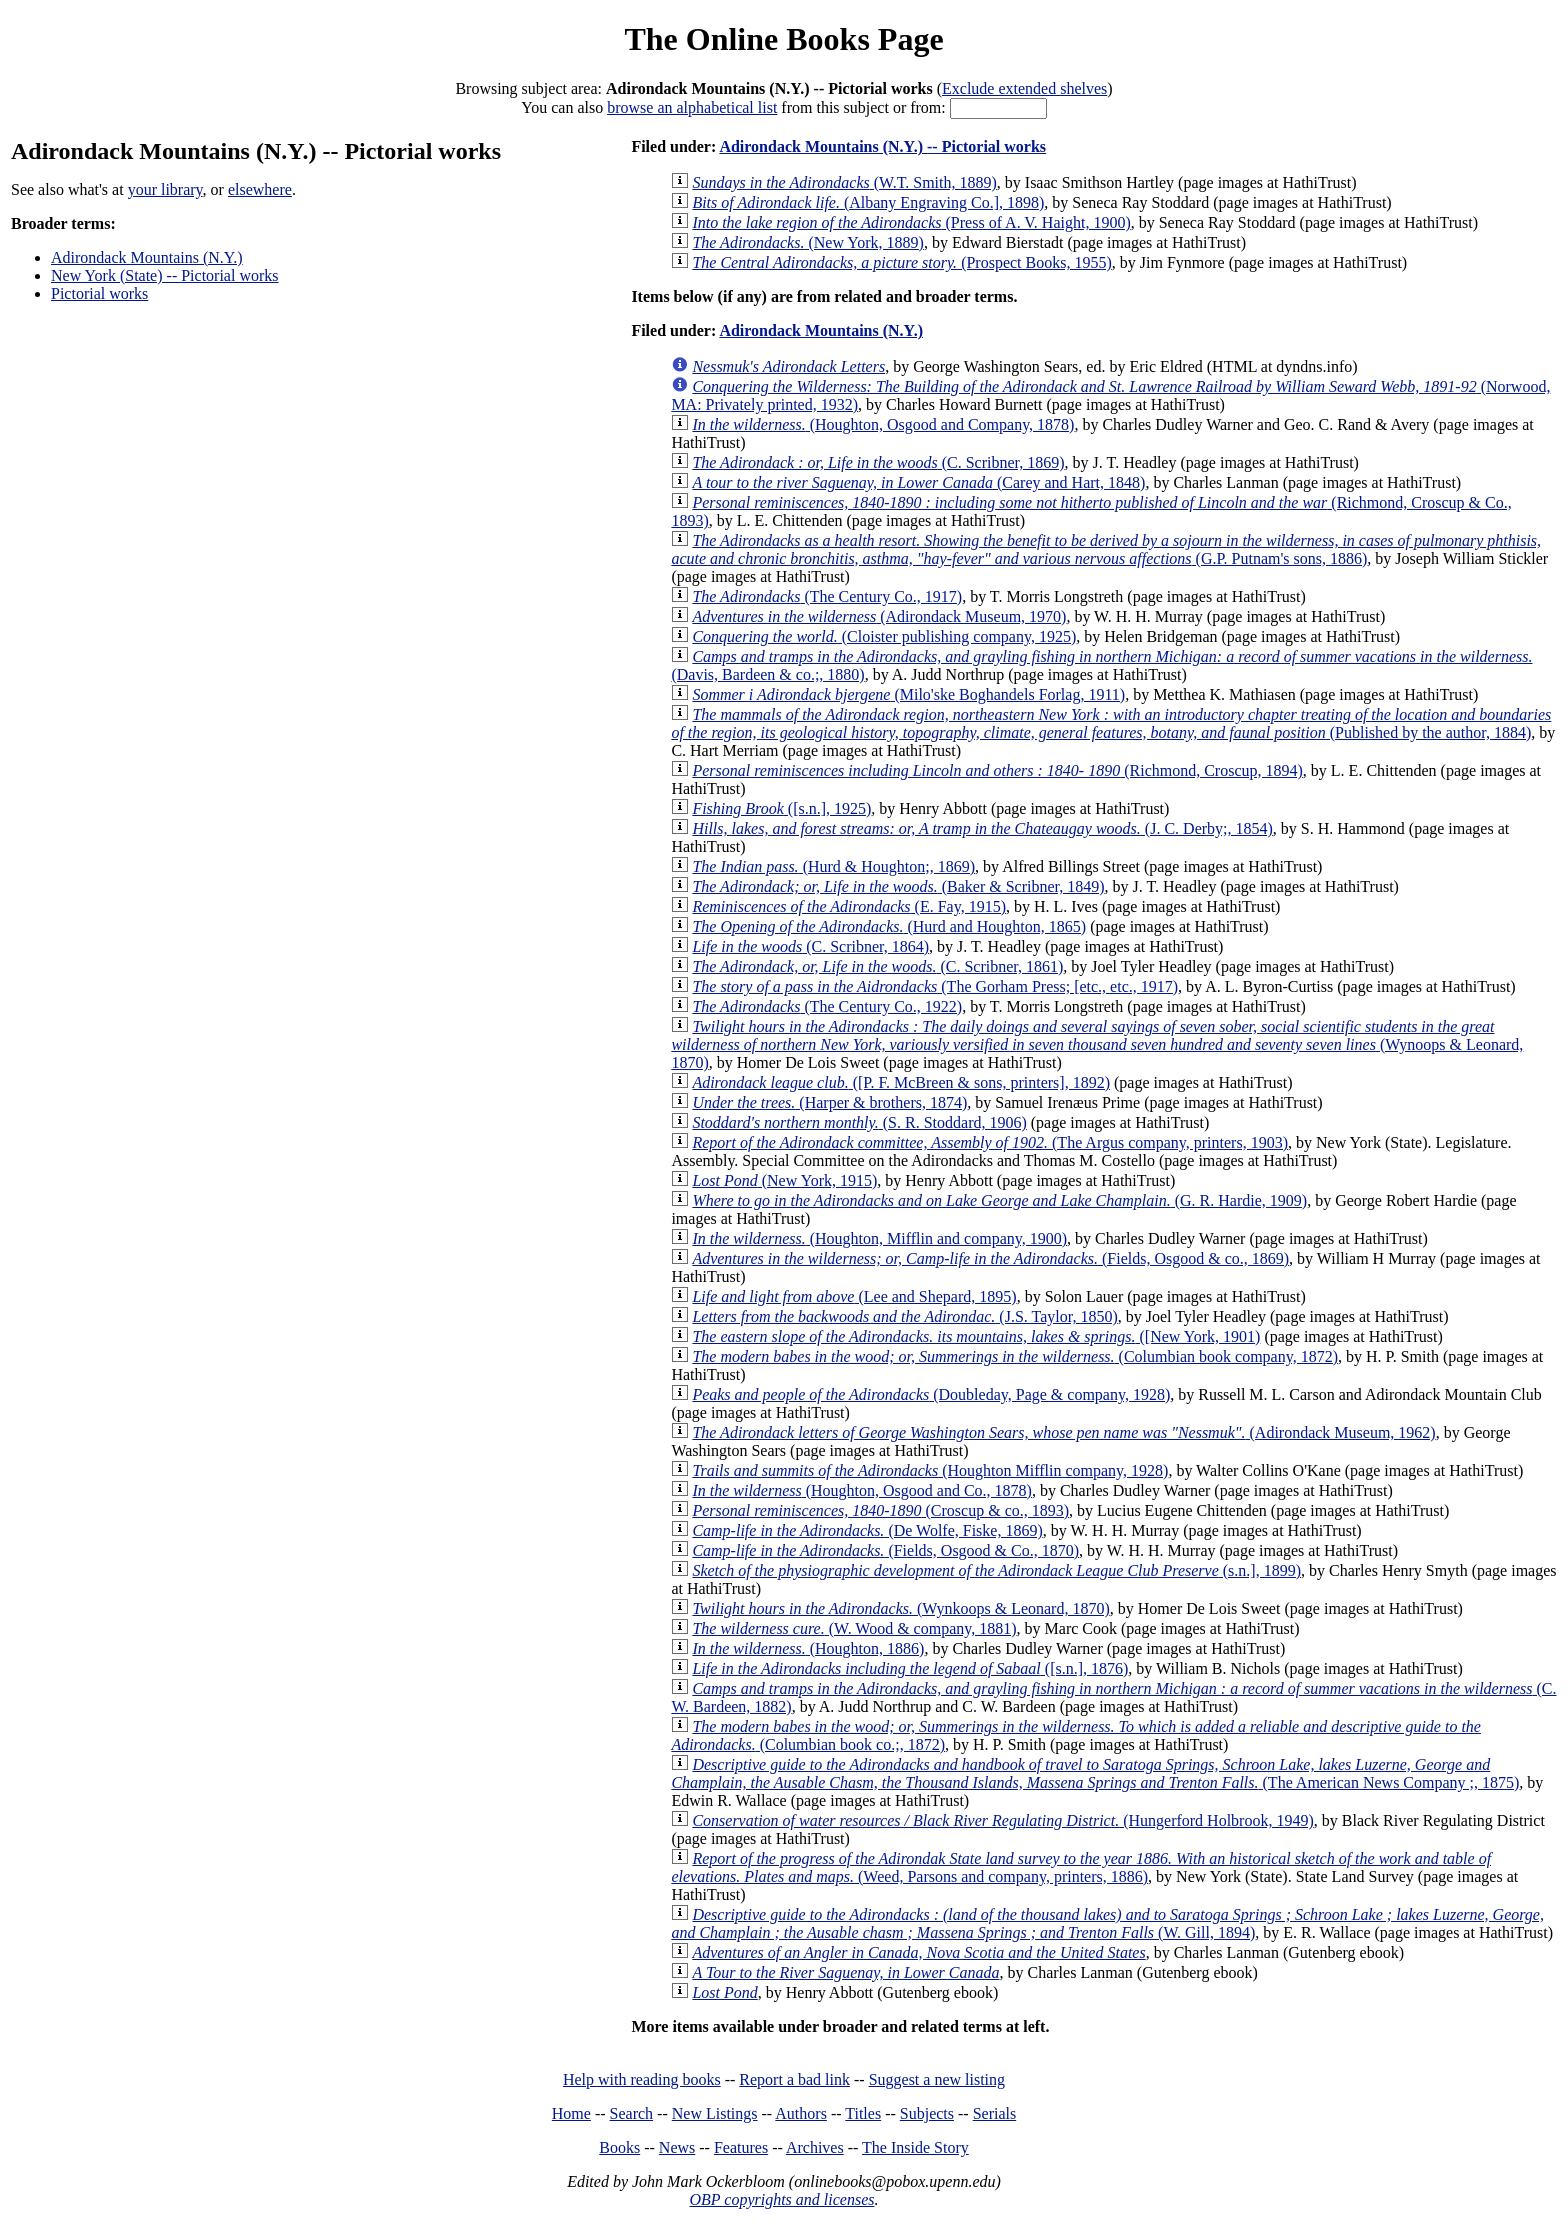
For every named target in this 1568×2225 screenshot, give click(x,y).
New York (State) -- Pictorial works (165, 275)
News (677, 2147)
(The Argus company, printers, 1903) (990, 1142)
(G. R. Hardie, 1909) (999, 1200)
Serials (995, 2113)
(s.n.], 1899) (996, 1570)
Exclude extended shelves (1024, 88)
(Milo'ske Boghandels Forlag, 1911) (908, 694)
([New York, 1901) (976, 1336)
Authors (801, 2113)
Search (632, 2113)
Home (571, 2113)
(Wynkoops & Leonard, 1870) (900, 1608)
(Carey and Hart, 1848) (918, 482)
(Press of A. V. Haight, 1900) (911, 222)
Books (619, 2147)
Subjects (927, 2113)
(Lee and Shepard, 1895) (854, 1296)
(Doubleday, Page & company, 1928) (931, 1394)
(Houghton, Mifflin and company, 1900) (879, 1238)
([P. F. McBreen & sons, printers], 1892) (901, 1082)
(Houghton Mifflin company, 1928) (930, 1470)
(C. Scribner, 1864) (810, 946)
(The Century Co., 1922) (827, 1006)
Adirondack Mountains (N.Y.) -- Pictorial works (882, 146)
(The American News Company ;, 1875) (1095, 1773)
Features (741, 2147)
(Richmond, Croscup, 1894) (997, 770)
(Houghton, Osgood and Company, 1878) (883, 424)
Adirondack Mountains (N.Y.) (147, 257)
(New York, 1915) (784, 1180)
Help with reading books (642, 2079)
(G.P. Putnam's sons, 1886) (1106, 549)
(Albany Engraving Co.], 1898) (868, 202)
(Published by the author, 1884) (1111, 723)
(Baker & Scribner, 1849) (898, 886)
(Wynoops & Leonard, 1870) (1097, 1044)
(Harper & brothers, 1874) (829, 1102)
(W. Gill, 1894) (1107, 1923)
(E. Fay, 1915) (849, 906)
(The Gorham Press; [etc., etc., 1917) (935, 986)
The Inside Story (915, 2147)
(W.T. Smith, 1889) (844, 182)
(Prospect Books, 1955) (901, 262)
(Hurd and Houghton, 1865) (889, 926)
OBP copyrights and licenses (781, 2199)
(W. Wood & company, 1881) (854, 1628)
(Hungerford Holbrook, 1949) (1002, 1820)
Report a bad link (794, 2079)
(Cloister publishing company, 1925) (884, 636)
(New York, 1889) (808, 242)
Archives (815, 2147)
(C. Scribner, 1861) (877, 966)
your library (165, 189)
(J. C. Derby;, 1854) (982, 828)
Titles (863, 2113)
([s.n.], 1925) (781, 808)
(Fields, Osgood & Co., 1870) (885, 1550)
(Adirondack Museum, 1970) (879, 616)
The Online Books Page (783, 39)
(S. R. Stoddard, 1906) (859, 1122)
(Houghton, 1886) (808, 1648)
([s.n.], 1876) (910, 1668)
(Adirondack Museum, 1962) (1063, 1432)
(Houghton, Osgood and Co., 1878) (862, 1490)
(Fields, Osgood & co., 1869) (990, 1258)
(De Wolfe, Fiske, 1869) (867, 1530)
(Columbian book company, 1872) (1015, 1356)
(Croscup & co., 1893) (880, 1510)
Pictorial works (99, 293)
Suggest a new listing (937, 2079)
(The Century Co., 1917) (827, 596)
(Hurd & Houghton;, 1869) (833, 866)
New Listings (715, 2113)
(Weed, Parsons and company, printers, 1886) (1081, 1867)
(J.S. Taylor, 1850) (904, 1316)
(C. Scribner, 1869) (878, 462)
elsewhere (260, 189)
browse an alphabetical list (692, 107)
